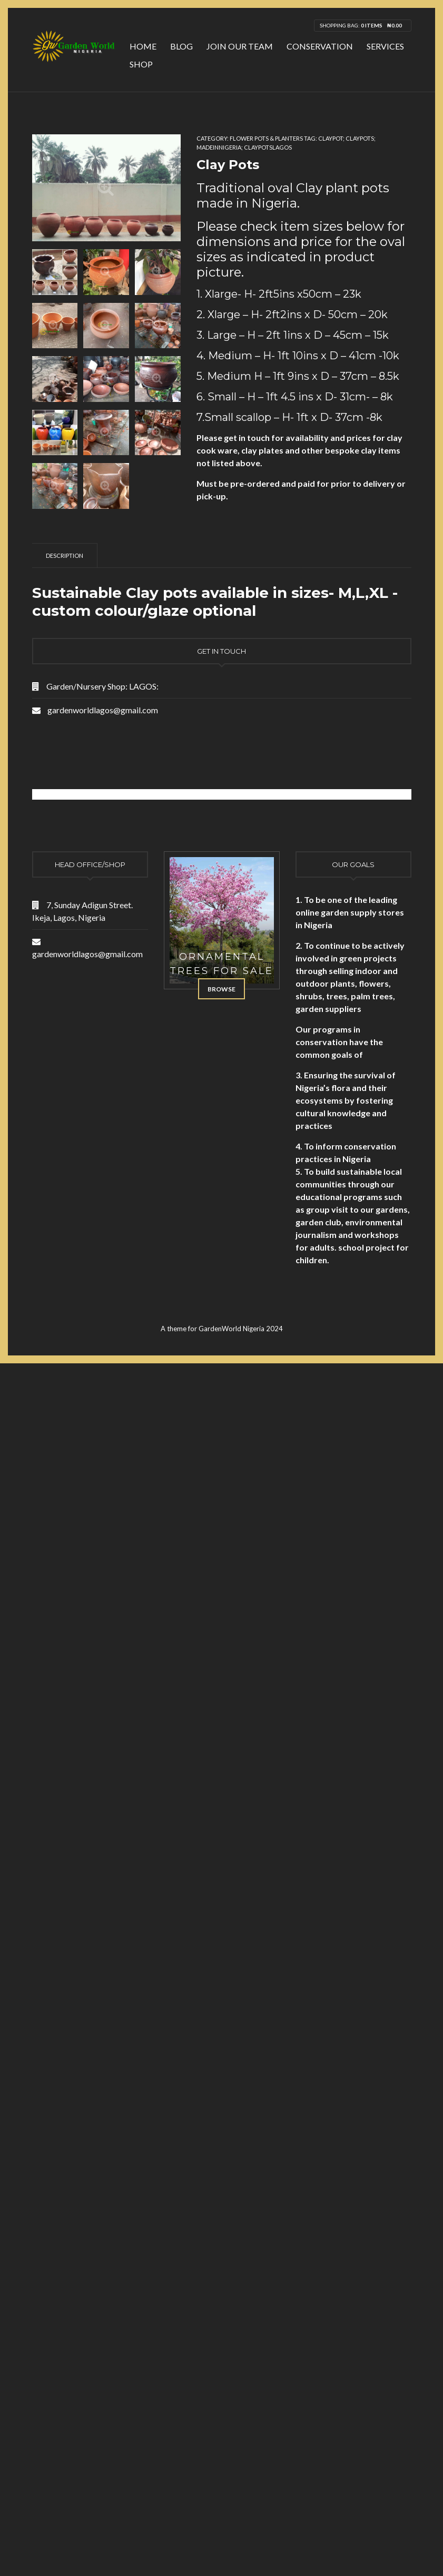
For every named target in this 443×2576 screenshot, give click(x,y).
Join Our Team (239, 46)
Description (64, 555)
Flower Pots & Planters (266, 138)
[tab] (64, 555)
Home (143, 46)
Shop (141, 64)
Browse (221, 989)
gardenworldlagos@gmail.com (102, 710)
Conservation (320, 46)
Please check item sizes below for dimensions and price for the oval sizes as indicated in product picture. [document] (300, 249)
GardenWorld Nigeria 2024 (241, 1328)
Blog (181, 46)
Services (385, 46)
